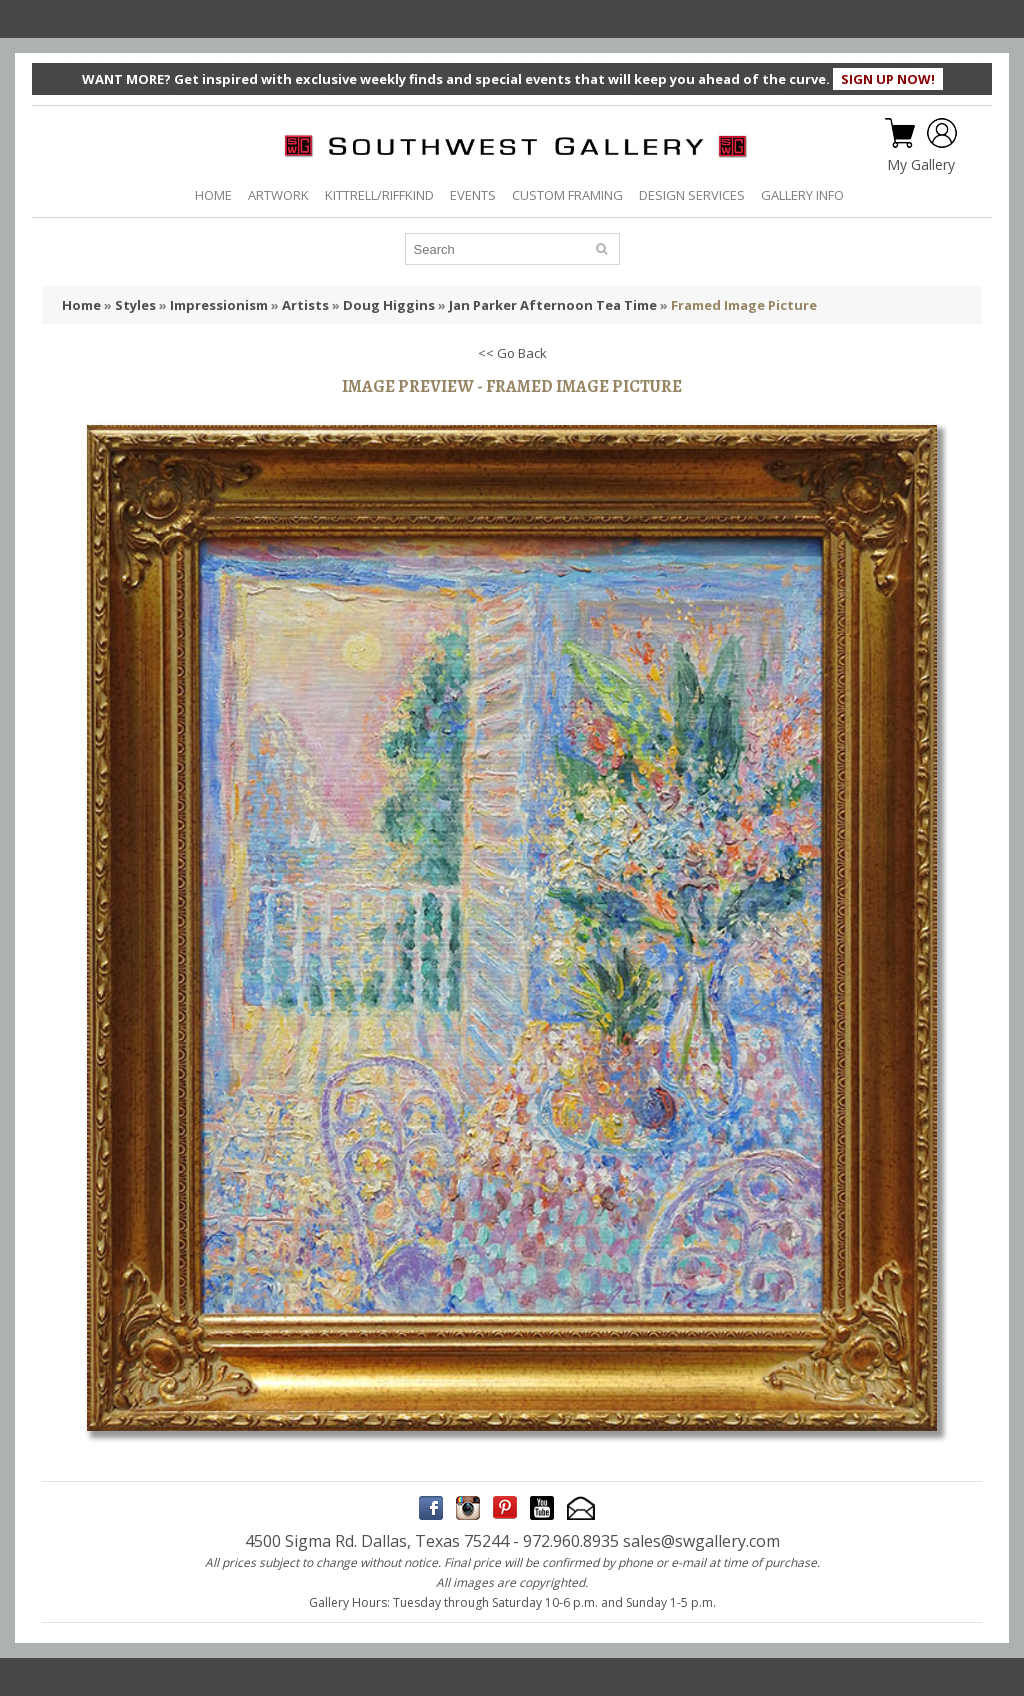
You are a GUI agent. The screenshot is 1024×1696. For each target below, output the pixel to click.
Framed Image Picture (744, 305)
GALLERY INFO (802, 195)
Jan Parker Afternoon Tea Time (553, 305)
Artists (305, 305)
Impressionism (219, 305)
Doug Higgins (389, 305)
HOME (213, 195)
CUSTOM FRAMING (567, 195)
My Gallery (921, 165)
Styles (135, 305)
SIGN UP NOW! (888, 79)
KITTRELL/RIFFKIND (379, 195)
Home (81, 305)
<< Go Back (512, 353)
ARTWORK (278, 195)
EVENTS (473, 195)
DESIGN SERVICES (692, 195)
